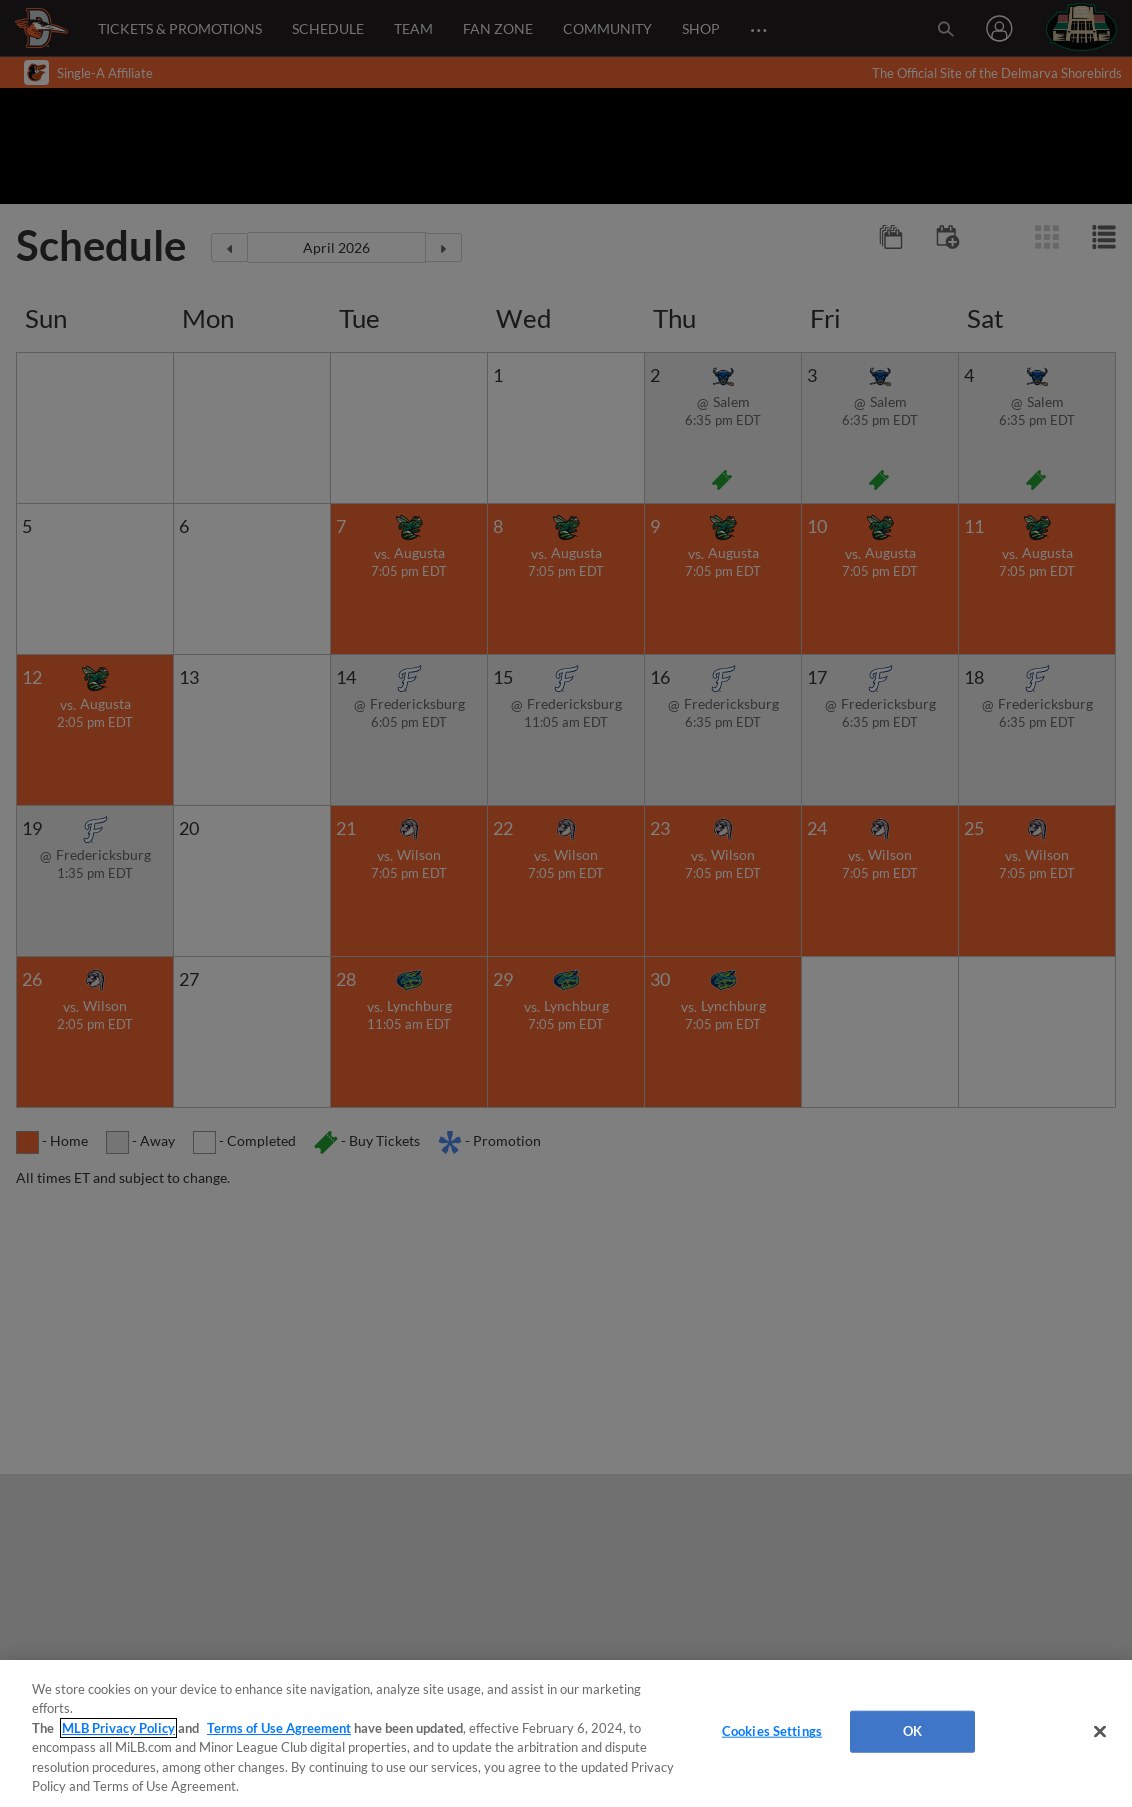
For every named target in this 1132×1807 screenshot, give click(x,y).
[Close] (1100, 1732)
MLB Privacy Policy (118, 1728)
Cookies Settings (772, 1731)
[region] (566, 1733)
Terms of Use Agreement (279, 1728)
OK (912, 1731)
